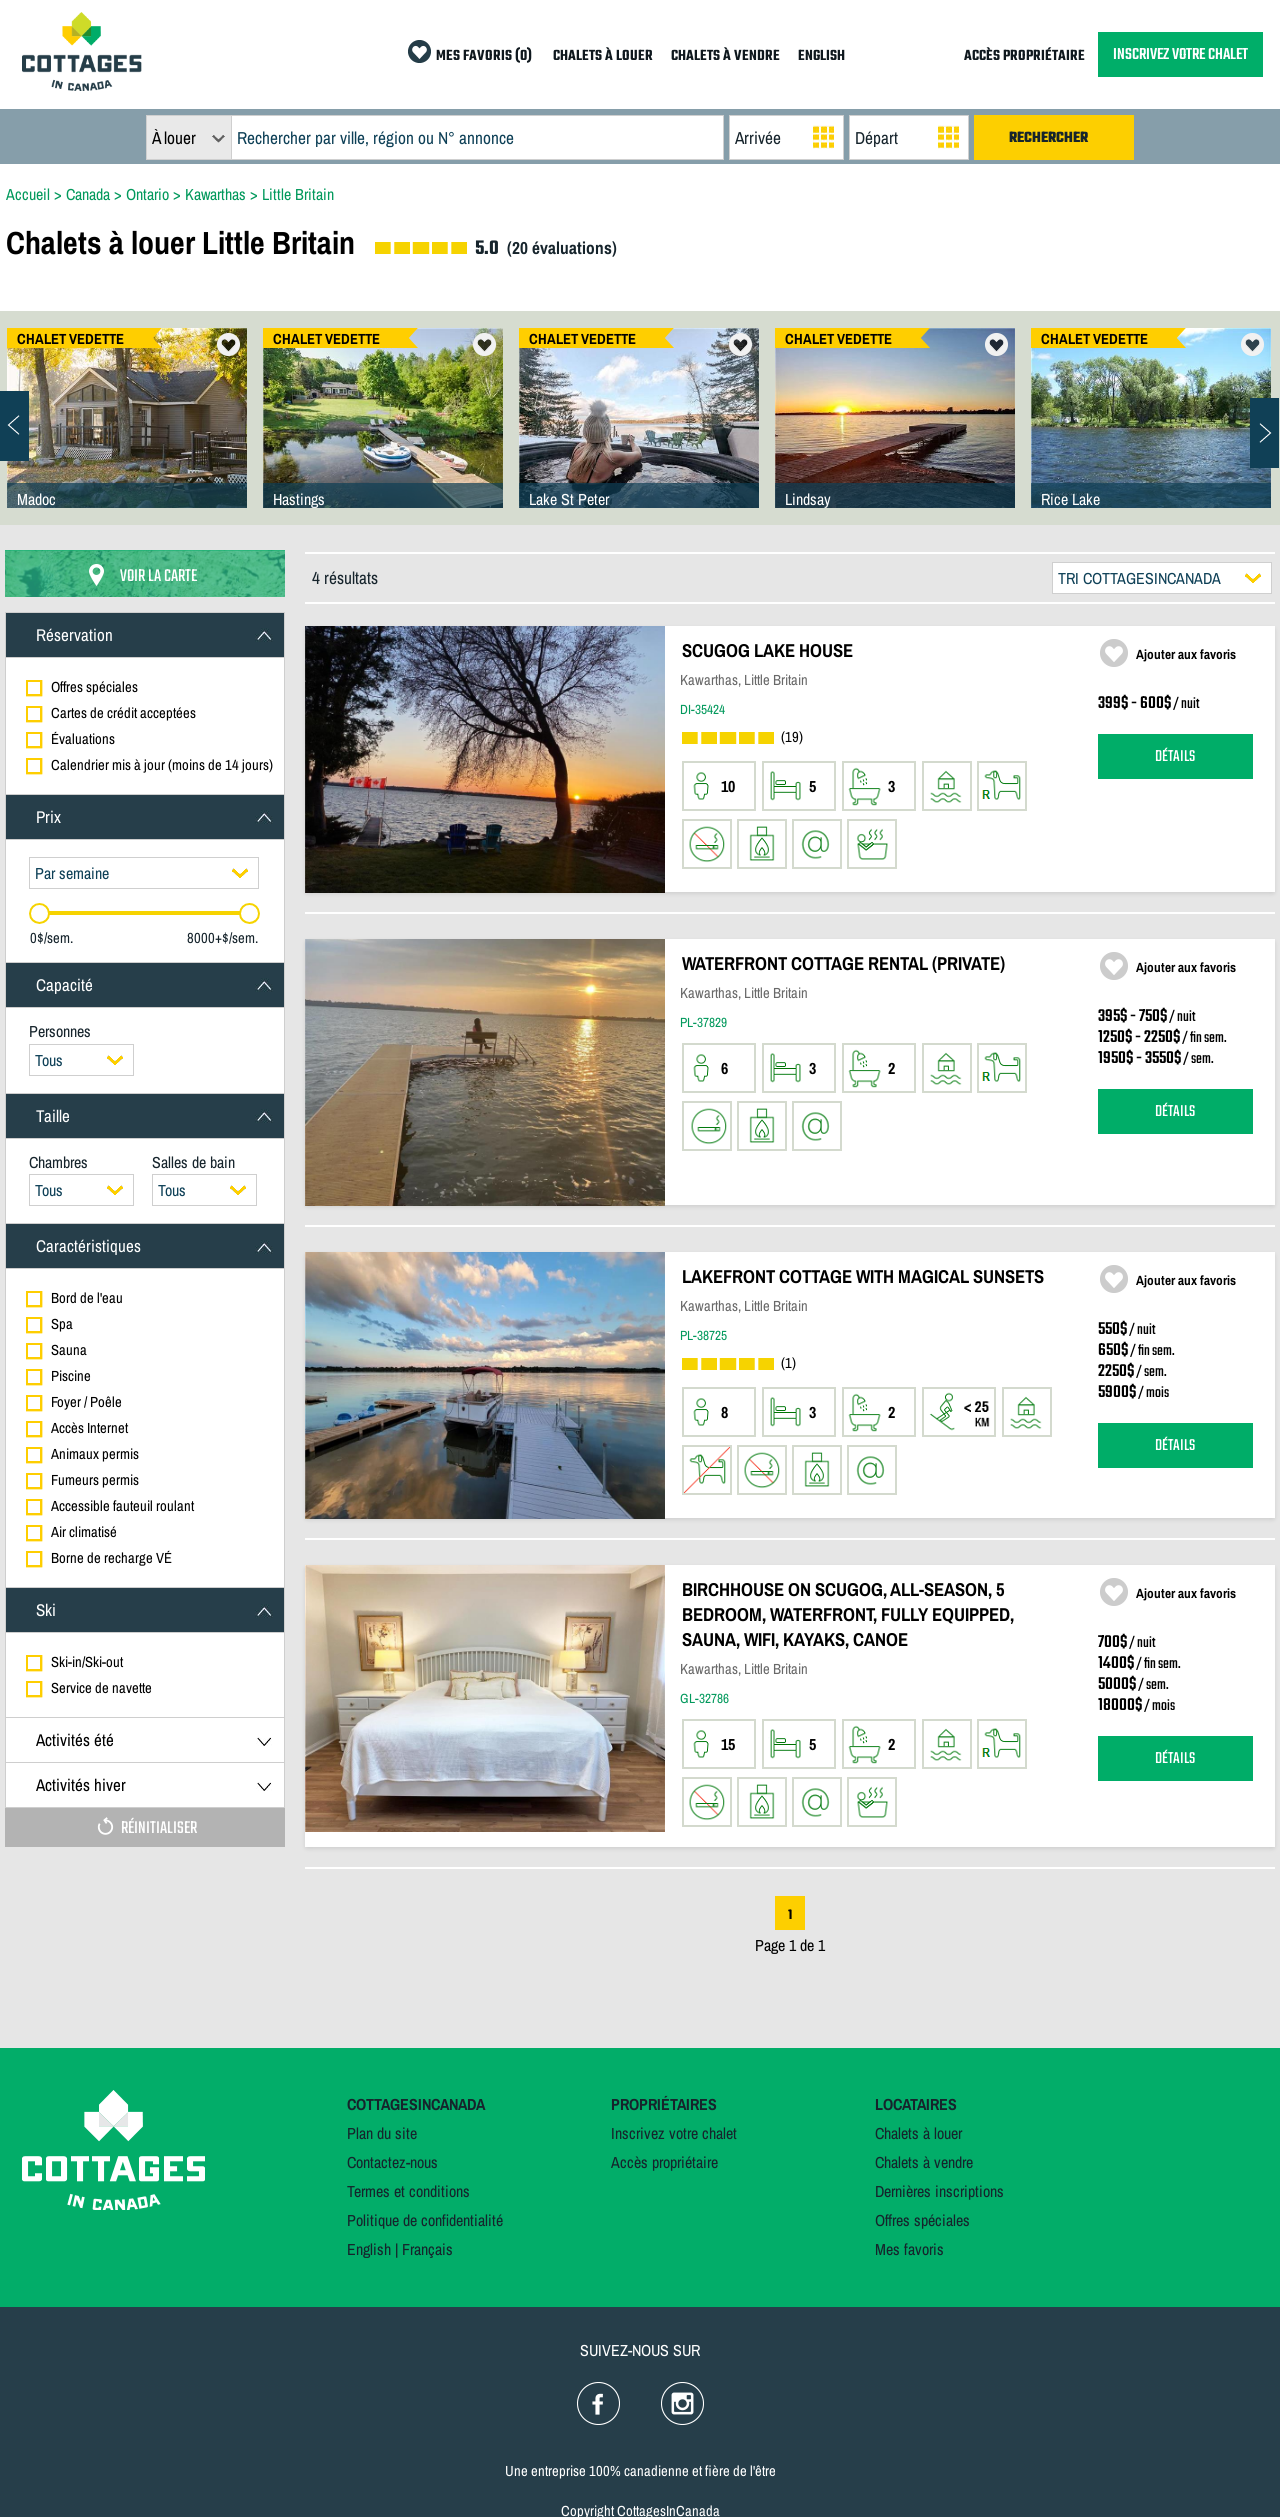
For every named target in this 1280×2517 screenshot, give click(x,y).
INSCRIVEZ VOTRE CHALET (1180, 54)
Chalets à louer (918, 2133)
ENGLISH (821, 56)
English (369, 2249)
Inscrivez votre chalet (674, 2133)
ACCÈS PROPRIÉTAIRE (1024, 56)
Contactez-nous (392, 2162)
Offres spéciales (922, 2220)
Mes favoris (909, 2249)
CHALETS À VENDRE (725, 56)
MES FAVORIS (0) (484, 56)
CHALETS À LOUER (603, 56)
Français (427, 2249)
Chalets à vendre (924, 2162)
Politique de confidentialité (425, 2220)
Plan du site (382, 2133)
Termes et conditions (408, 2191)
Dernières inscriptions (939, 2191)
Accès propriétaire (664, 2162)
